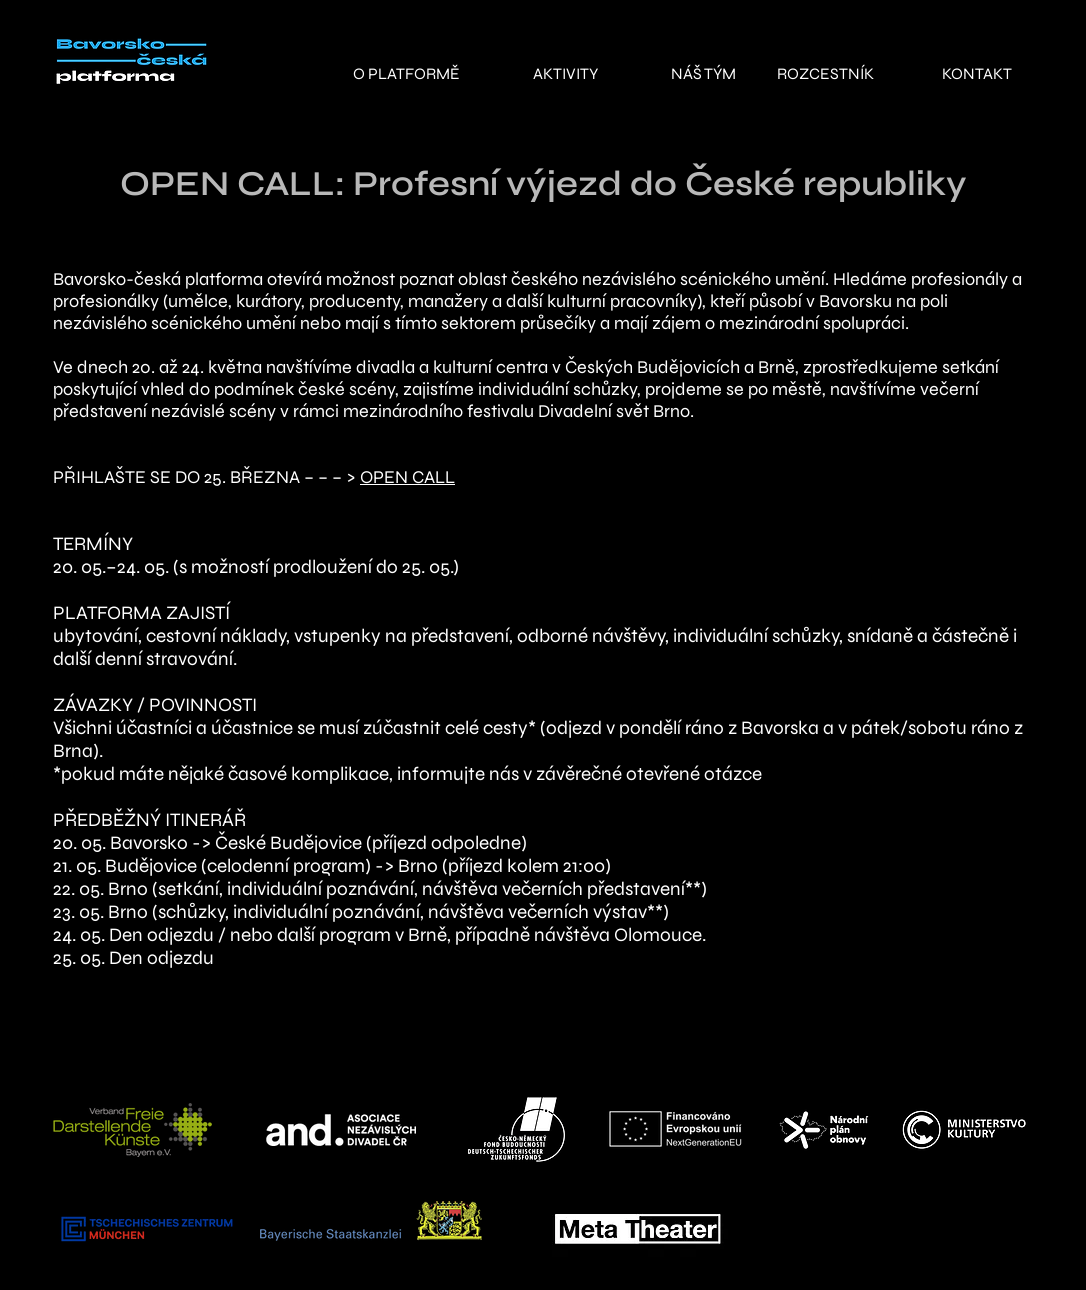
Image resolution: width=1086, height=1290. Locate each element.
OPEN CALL (407, 477)
